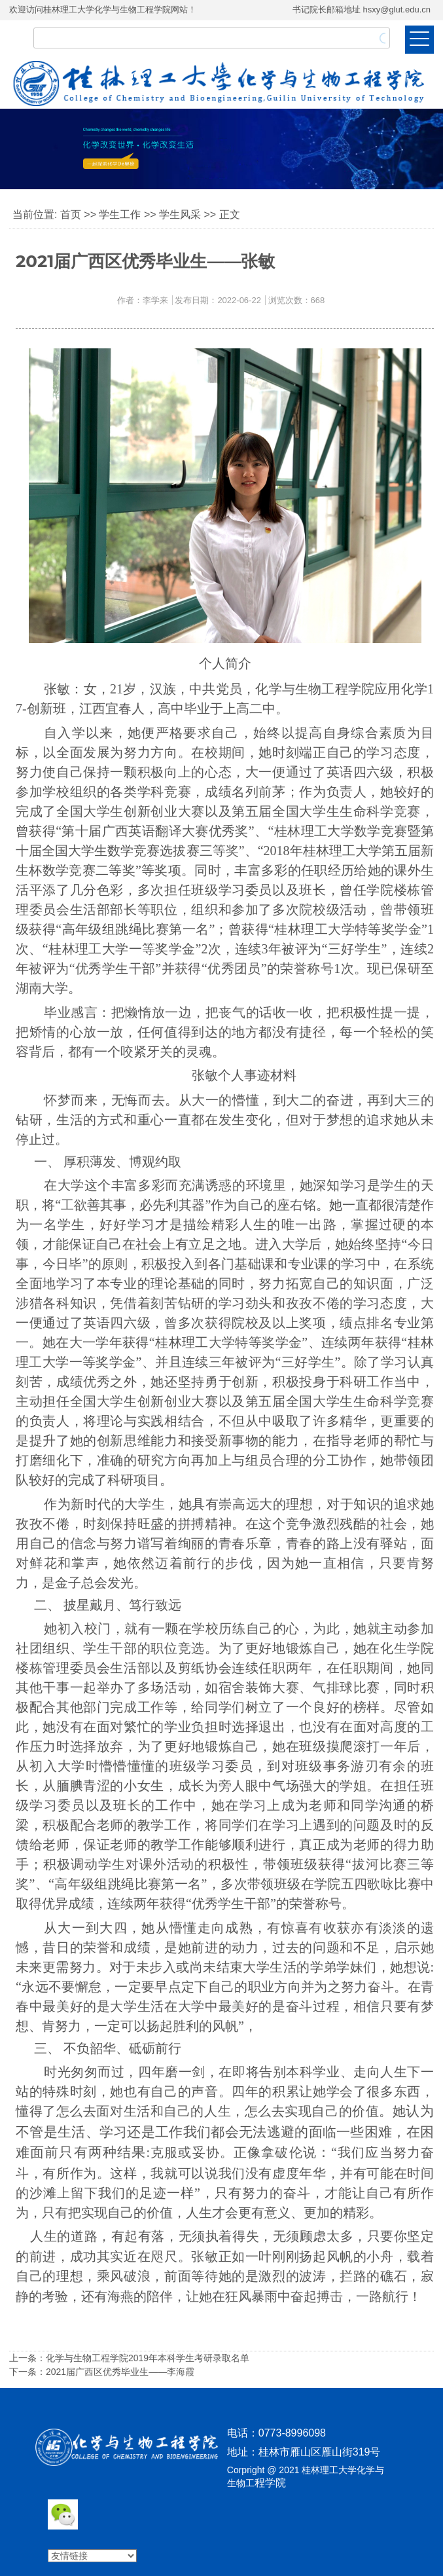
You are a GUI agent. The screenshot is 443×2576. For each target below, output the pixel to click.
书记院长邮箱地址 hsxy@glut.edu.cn (361, 9)
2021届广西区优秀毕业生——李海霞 (120, 2371)
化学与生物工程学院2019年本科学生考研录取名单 (147, 2358)
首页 (70, 214)
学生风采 (180, 214)
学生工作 (120, 214)
